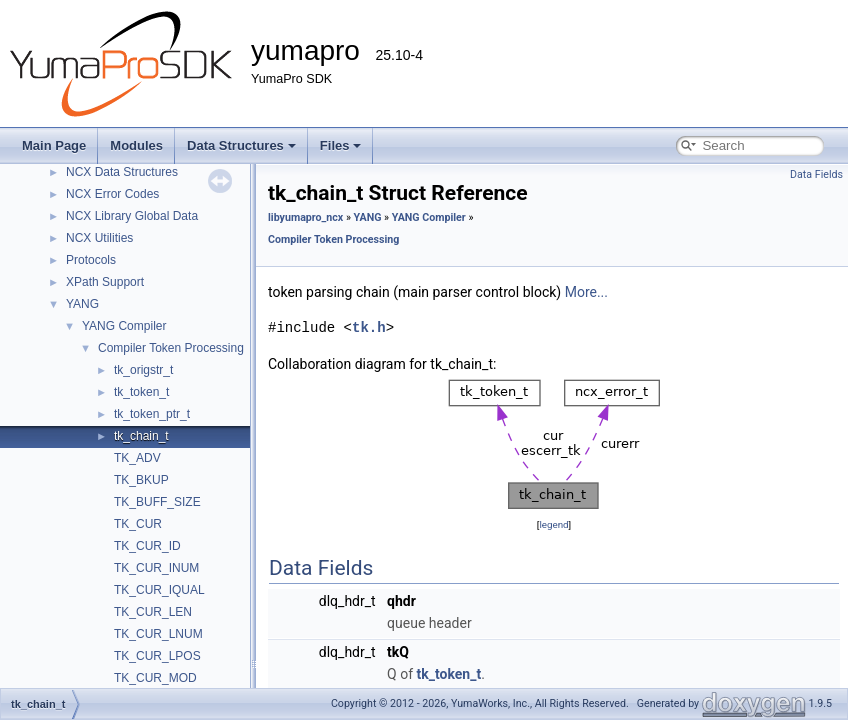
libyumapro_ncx (305, 217)
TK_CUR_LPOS (157, 656)
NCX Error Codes (112, 194)
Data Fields (816, 174)
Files (341, 145)
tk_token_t (141, 392)
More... (586, 292)
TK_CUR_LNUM (158, 634)
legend (553, 524)
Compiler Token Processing (171, 348)
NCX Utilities (99, 238)
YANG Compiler (124, 326)
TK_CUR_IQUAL (159, 590)
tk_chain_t (141, 436)
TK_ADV (137, 458)
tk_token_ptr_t (152, 414)
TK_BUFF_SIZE (157, 502)
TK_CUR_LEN (153, 612)
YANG (82, 304)
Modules (136, 145)
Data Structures (241, 145)
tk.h (369, 327)
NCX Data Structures (122, 172)
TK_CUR (138, 524)
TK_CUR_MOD (155, 678)
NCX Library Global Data (132, 216)
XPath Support (105, 282)
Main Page (54, 145)
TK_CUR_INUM (156, 568)
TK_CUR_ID (147, 546)
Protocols (91, 260)
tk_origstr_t (143, 370)
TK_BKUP (141, 480)
